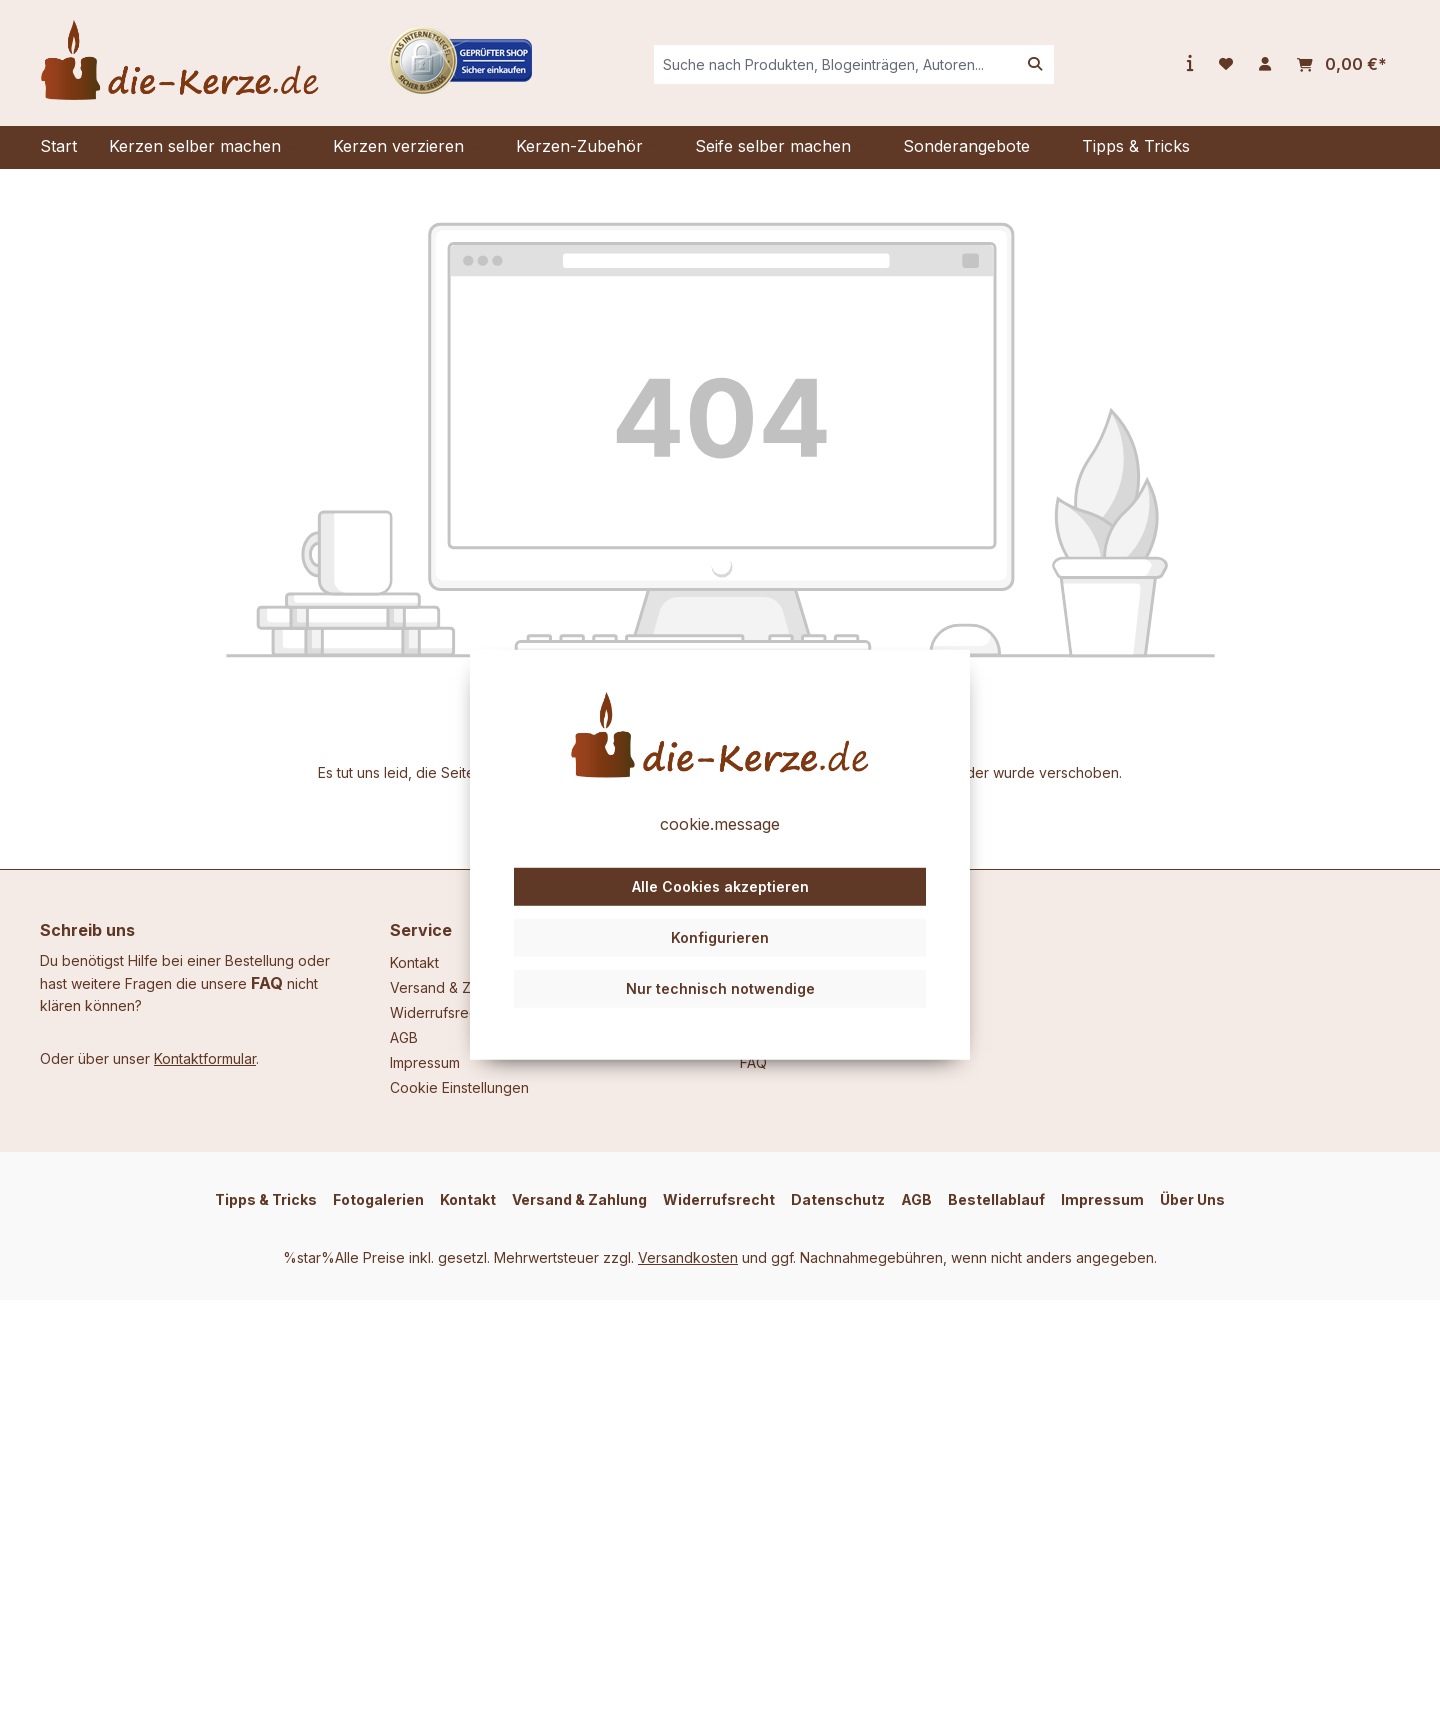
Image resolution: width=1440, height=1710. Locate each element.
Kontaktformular (205, 1058)
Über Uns (1192, 1199)
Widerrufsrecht (439, 1012)
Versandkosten (688, 1257)
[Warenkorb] (1342, 64)
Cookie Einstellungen (459, 1087)
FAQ (267, 983)
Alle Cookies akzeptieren (720, 886)
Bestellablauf (996, 1199)
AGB (404, 1037)
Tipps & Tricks (266, 1199)
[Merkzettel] (1226, 64)
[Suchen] (1035, 64)
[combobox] (835, 64)
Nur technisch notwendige (720, 987)
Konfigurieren (720, 937)
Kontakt (414, 962)
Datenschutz (838, 1199)
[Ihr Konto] (1265, 64)
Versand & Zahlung (452, 987)
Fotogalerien (378, 1199)
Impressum (425, 1062)
